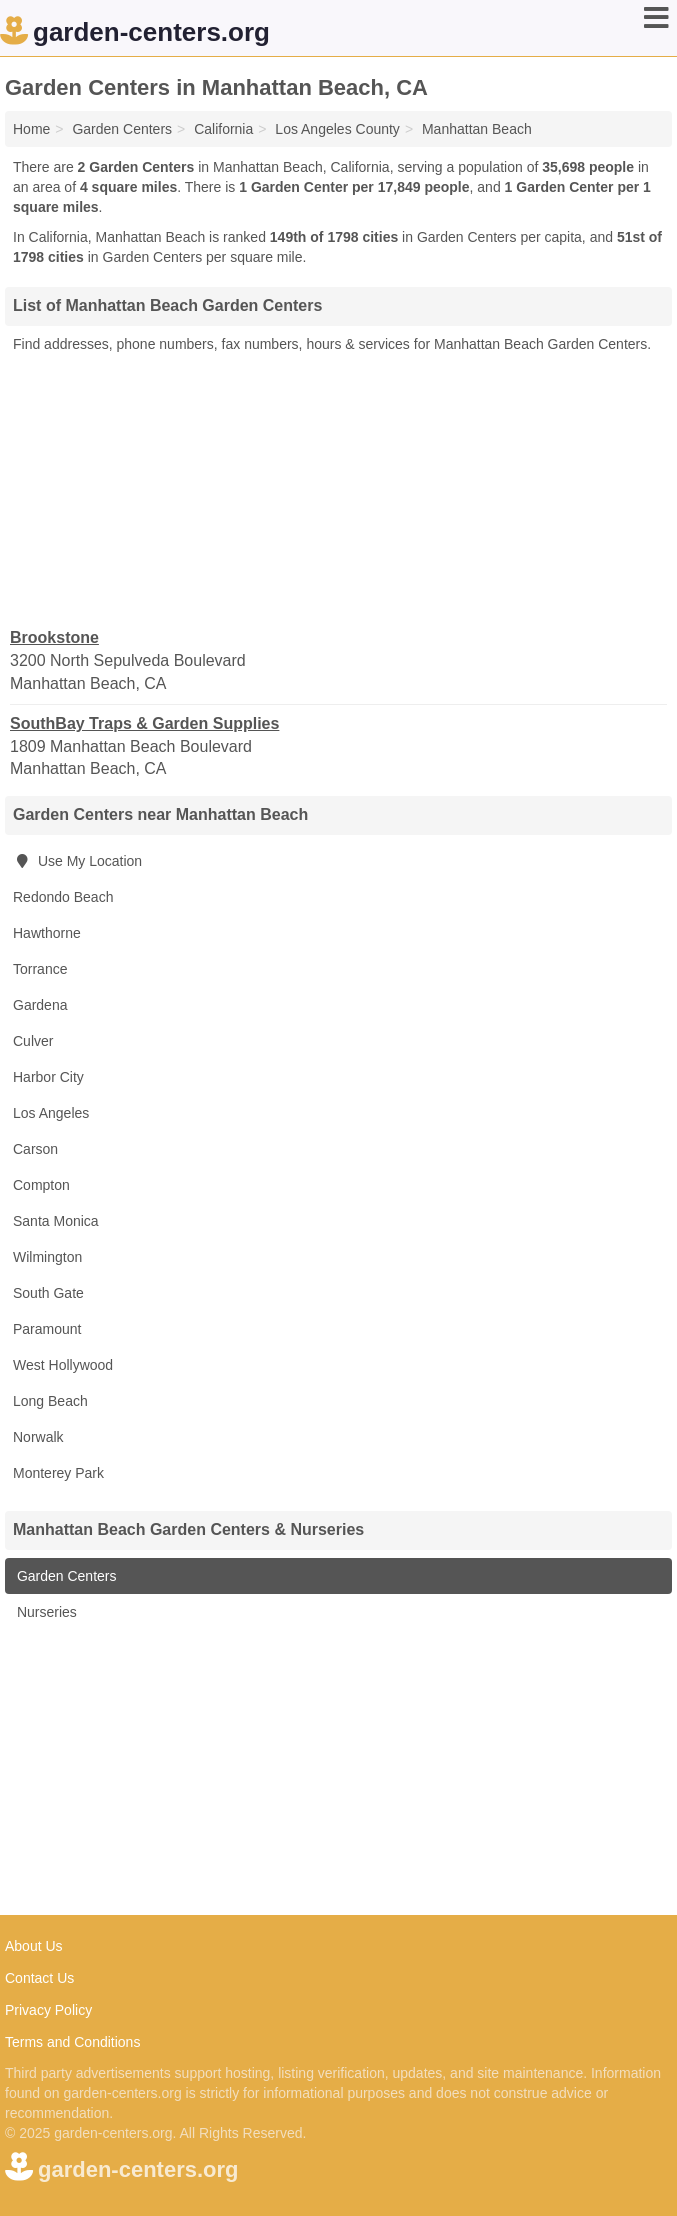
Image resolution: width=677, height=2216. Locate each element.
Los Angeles (51, 1113)
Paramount (47, 1329)
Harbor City (48, 1077)
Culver (33, 1041)
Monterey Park (58, 1473)
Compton (41, 1185)
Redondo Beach (63, 897)
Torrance (40, 969)
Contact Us (39, 1978)
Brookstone (54, 637)
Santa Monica (56, 1221)
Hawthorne (47, 933)
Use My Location (77, 861)
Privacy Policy (48, 2010)
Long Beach (50, 1401)
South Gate (48, 1293)
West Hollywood (63, 1365)
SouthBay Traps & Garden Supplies (144, 723)
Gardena (40, 1005)
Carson (35, 1149)
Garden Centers (65, 1576)
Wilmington (47, 1257)
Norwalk (38, 1437)
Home (31, 129)
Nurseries (45, 1612)
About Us (34, 1946)
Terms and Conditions (72, 2042)
